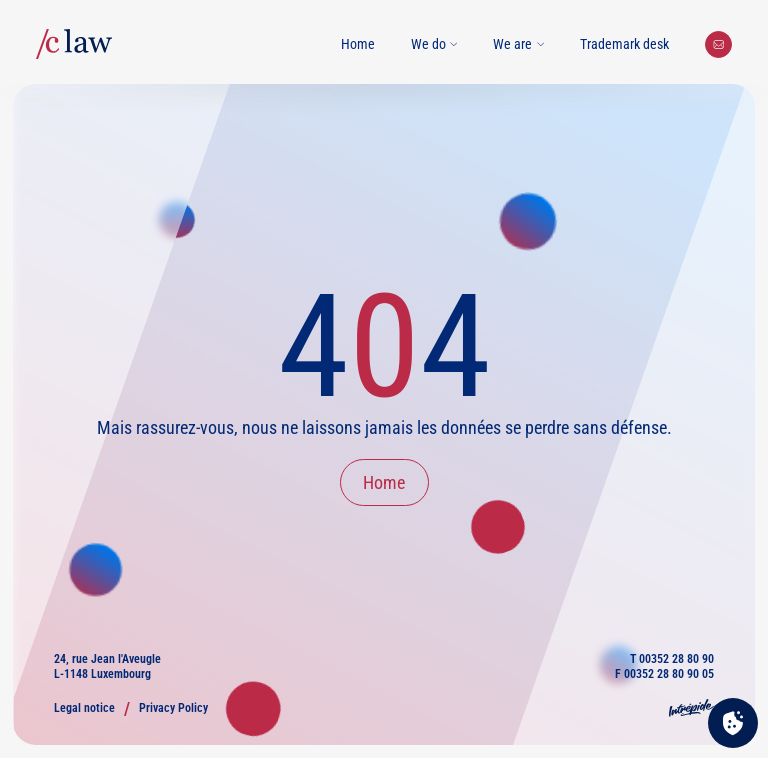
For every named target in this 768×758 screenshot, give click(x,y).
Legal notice (84, 708)
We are (518, 44)
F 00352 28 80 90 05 (664, 674)
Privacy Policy (173, 708)
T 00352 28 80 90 (672, 659)
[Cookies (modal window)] (733, 724)
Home (358, 44)
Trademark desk (624, 44)
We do (434, 44)
